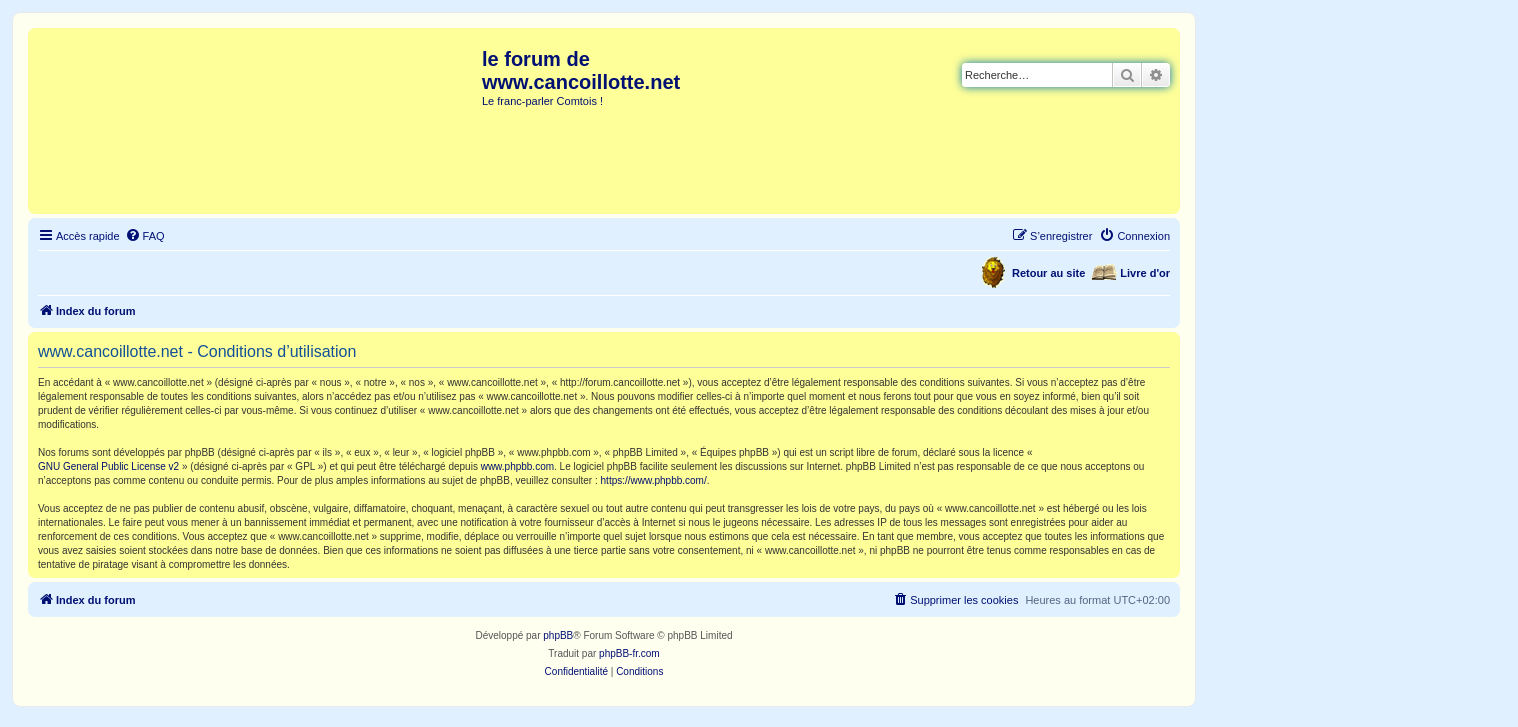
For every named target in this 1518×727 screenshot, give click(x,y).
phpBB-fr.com (629, 653)
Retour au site (1048, 273)
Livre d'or (1145, 273)
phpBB (558, 635)
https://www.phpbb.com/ (654, 480)
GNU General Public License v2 (108, 466)
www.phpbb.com (517, 466)
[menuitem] (145, 236)
